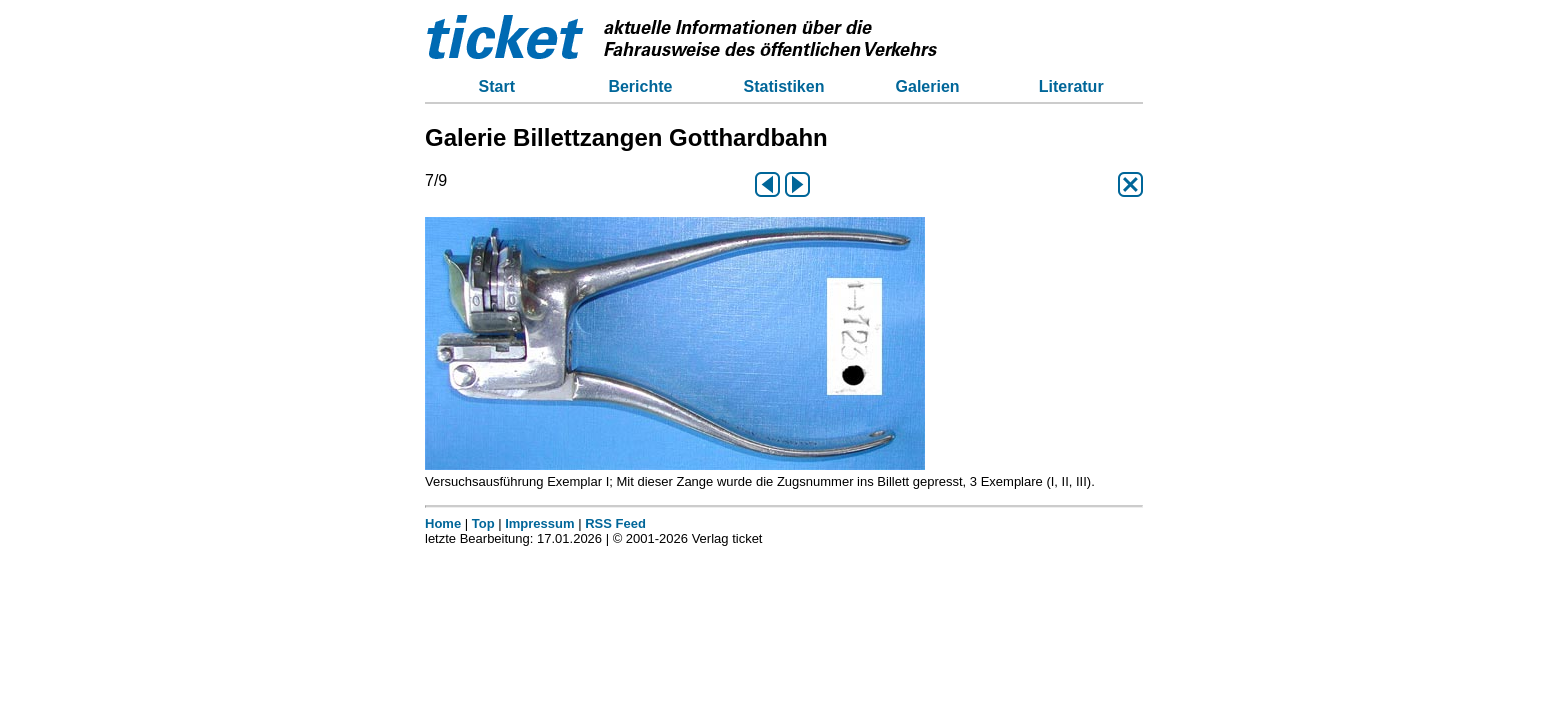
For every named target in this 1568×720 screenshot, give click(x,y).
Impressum (539, 523)
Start (497, 86)
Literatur (1071, 86)
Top (483, 523)
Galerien (928, 86)
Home (443, 523)
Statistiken (784, 86)
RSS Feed (615, 523)
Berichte (640, 86)
